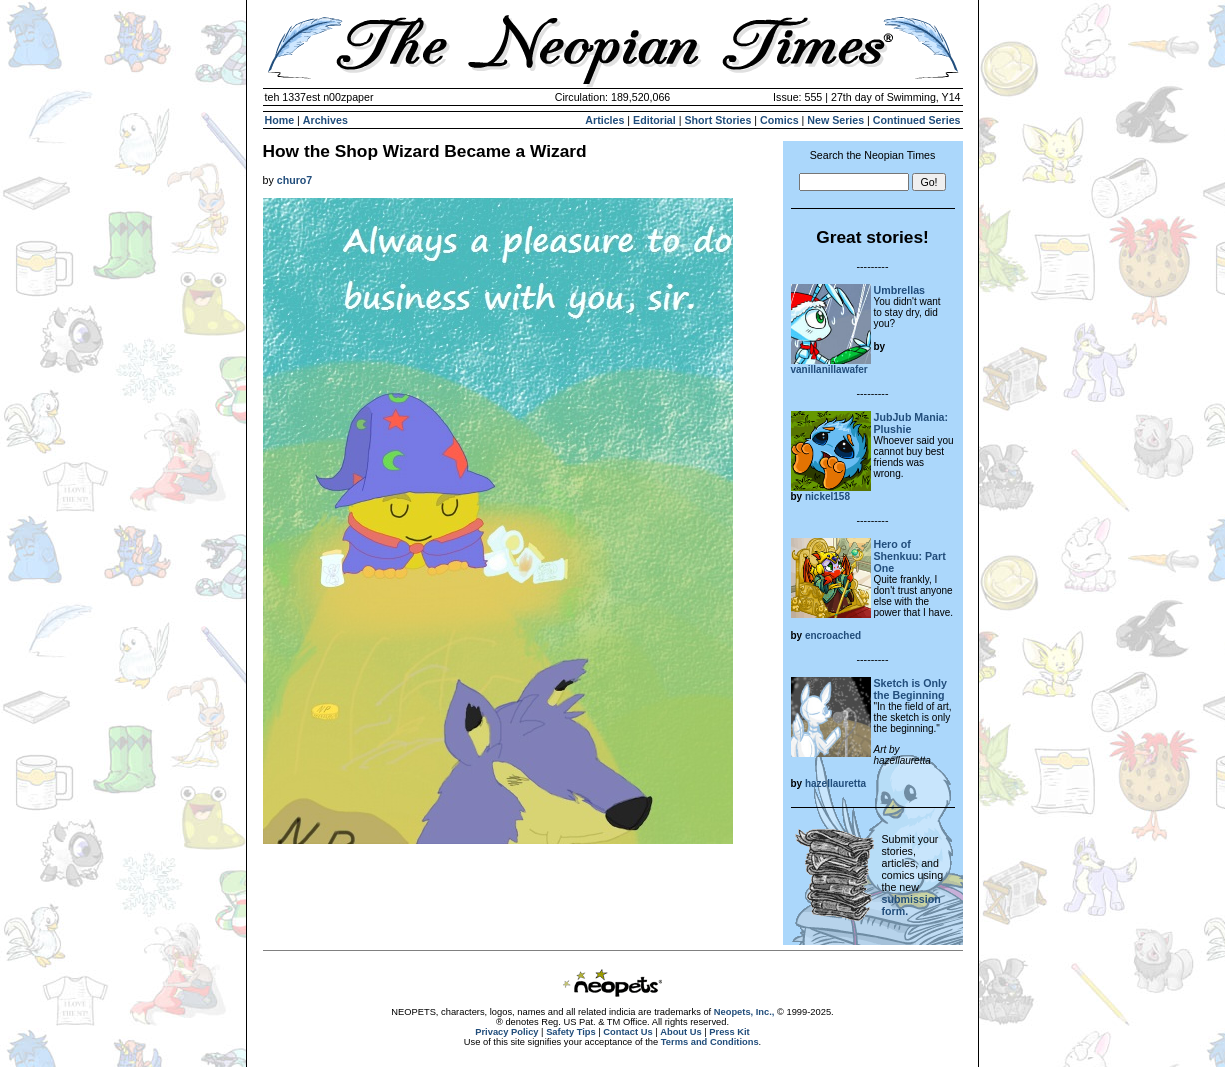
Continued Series (917, 120)
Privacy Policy (506, 1032)
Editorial (654, 120)
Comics (779, 120)
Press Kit (729, 1032)
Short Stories (717, 120)
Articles (604, 120)
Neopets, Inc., (744, 1012)
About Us (680, 1032)
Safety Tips (571, 1032)
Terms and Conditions (710, 1042)
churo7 (295, 180)
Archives (325, 120)
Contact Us (627, 1032)
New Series (835, 120)
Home (280, 120)
